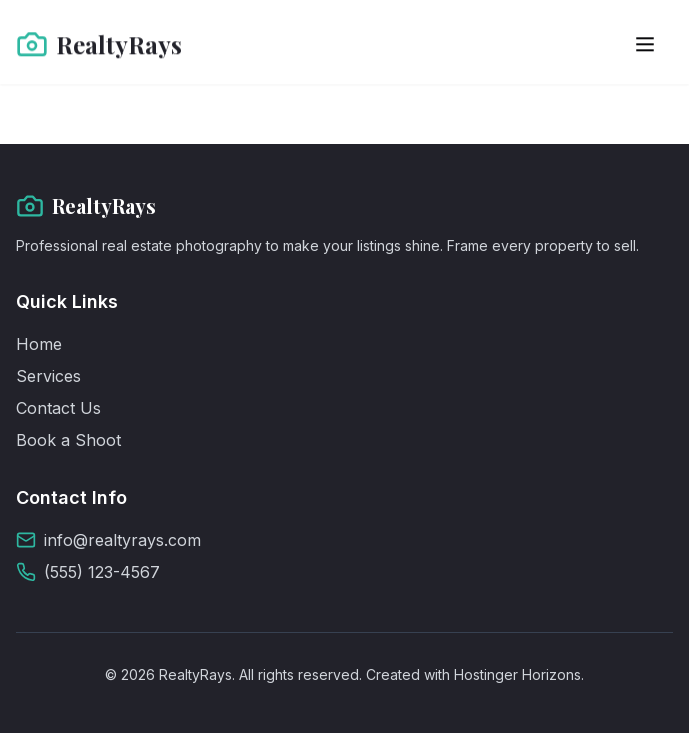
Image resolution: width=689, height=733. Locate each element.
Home (39, 344)
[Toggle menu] (645, 43)
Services (48, 376)
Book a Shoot (68, 440)
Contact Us (58, 408)
